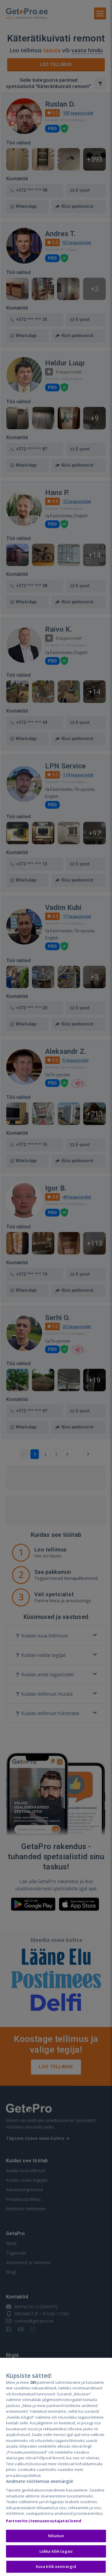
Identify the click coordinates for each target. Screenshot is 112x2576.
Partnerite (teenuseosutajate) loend (44, 2520)
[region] (56, 2467)
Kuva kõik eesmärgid (56, 2566)
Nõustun (56, 2535)
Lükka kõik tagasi (56, 2551)
